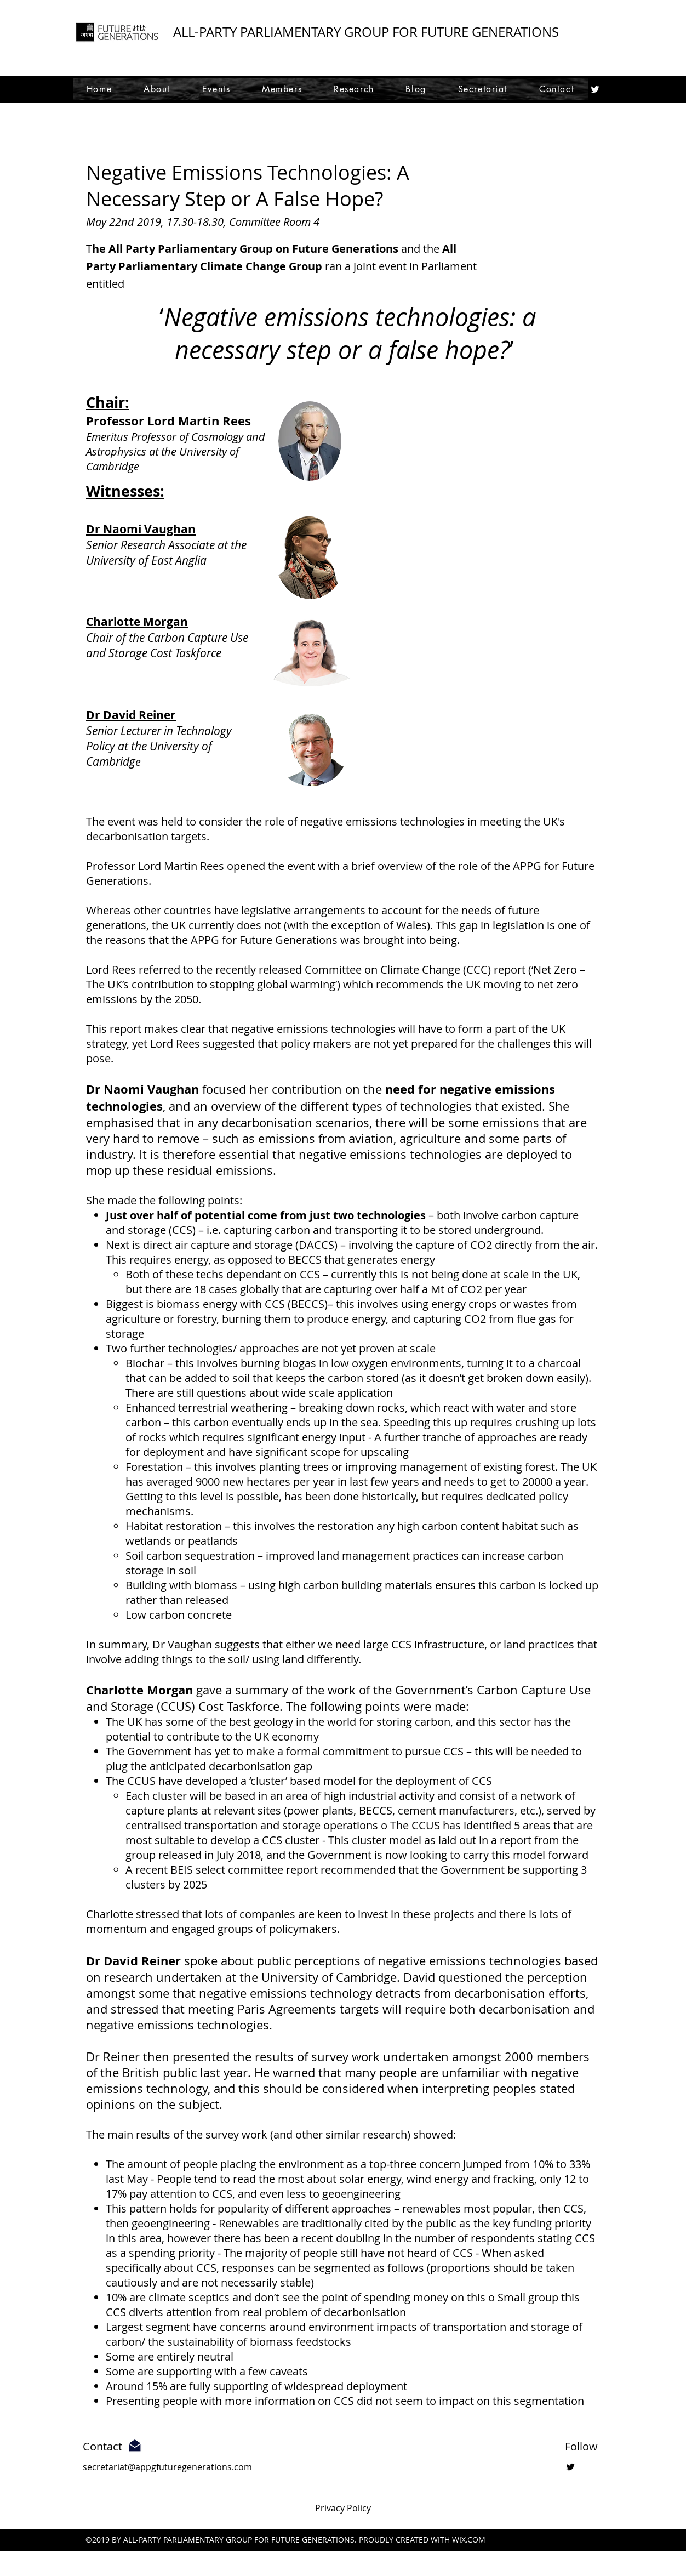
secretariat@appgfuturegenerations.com (167, 2467)
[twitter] (595, 89)
